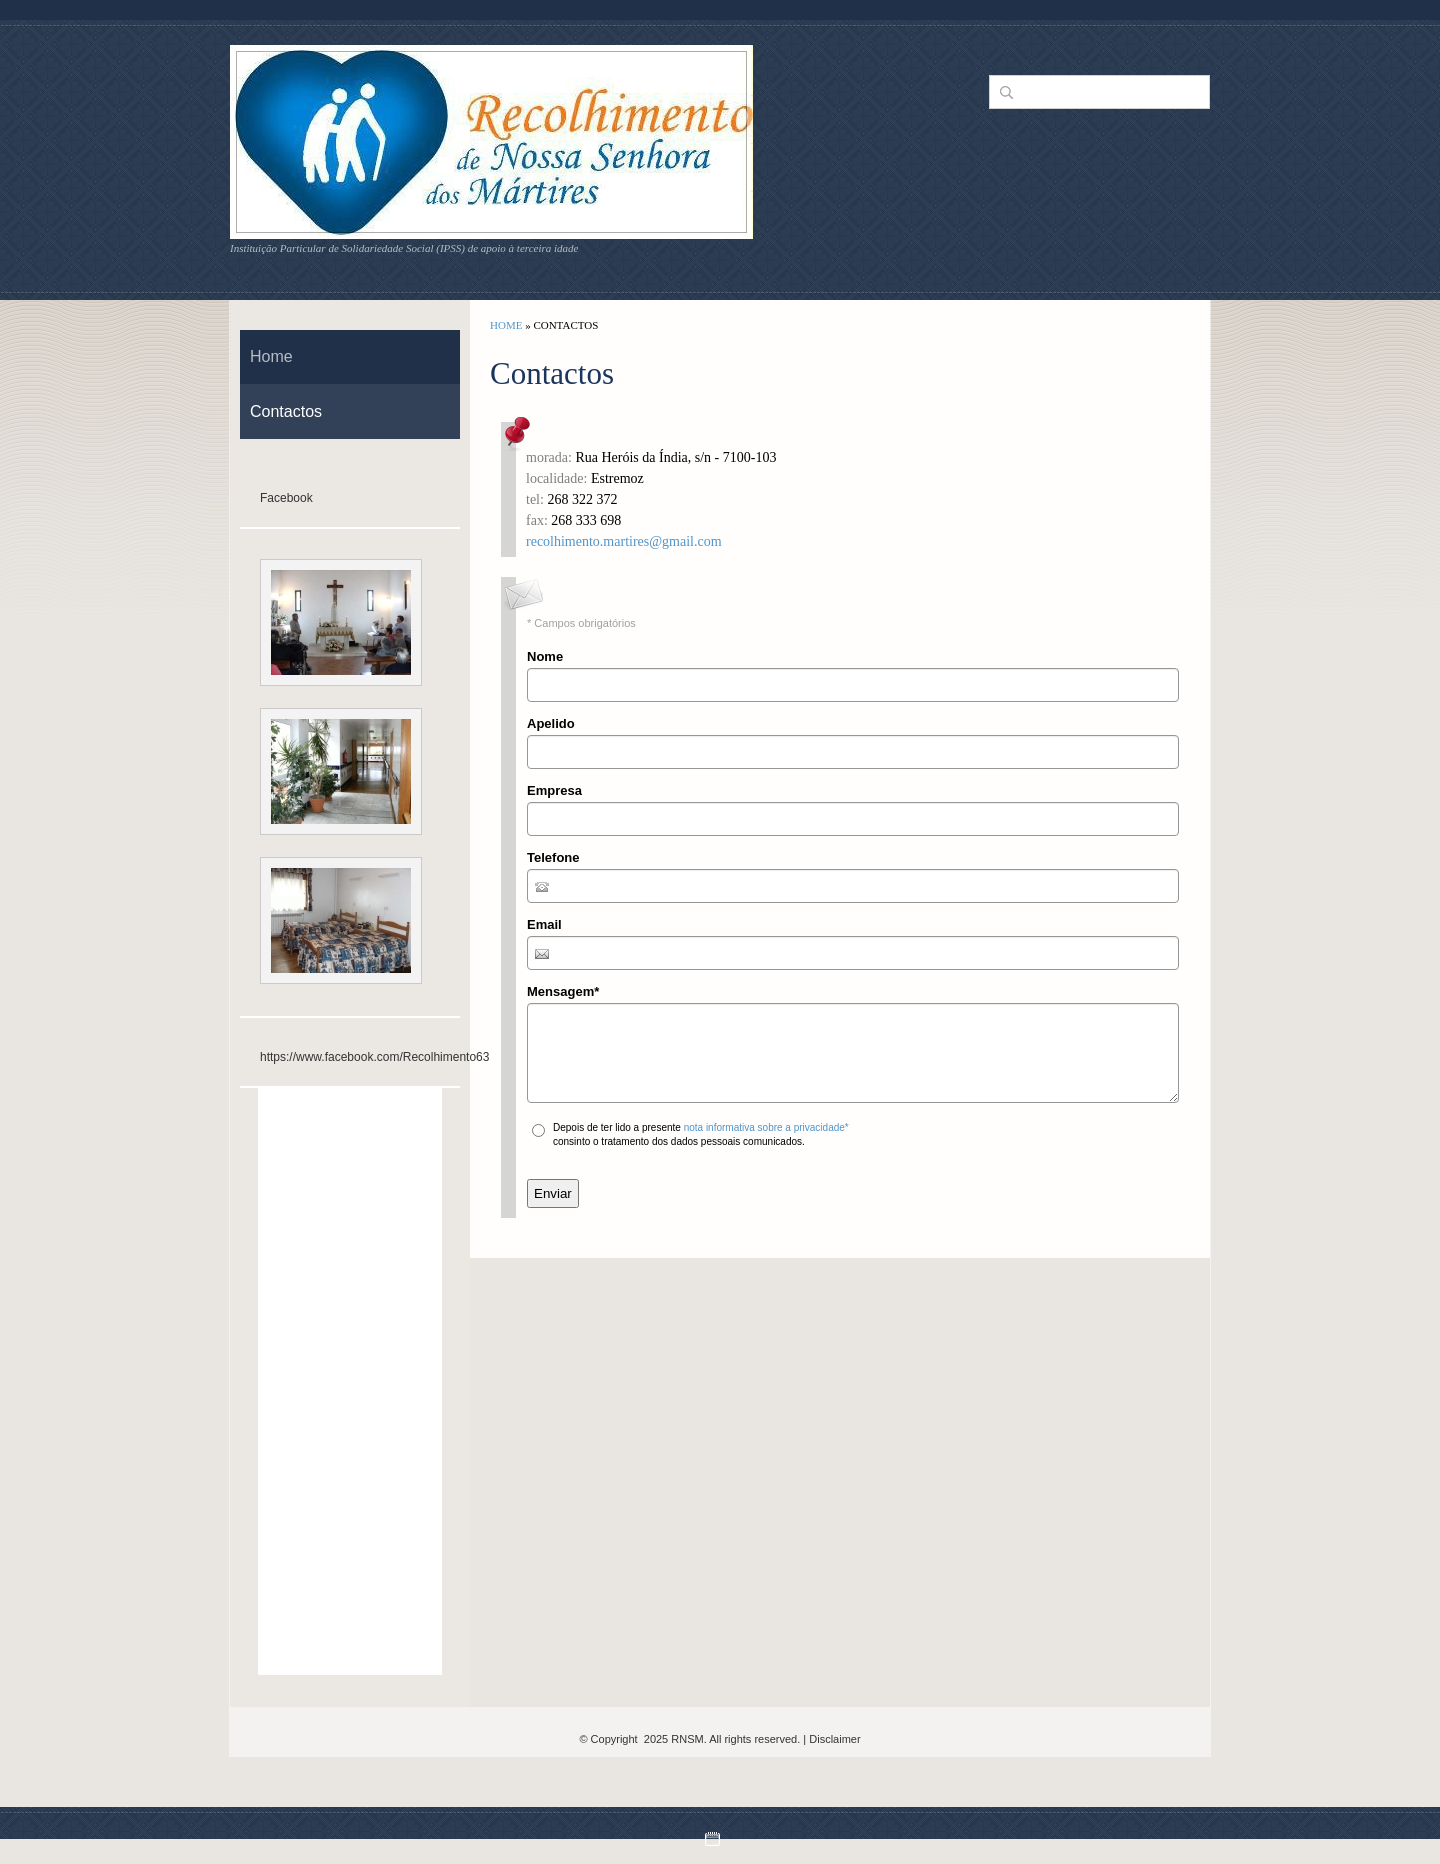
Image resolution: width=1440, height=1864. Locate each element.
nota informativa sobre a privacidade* (766, 1127)
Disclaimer (834, 1739)
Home (506, 325)
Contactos (286, 411)
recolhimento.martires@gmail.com (624, 541)
